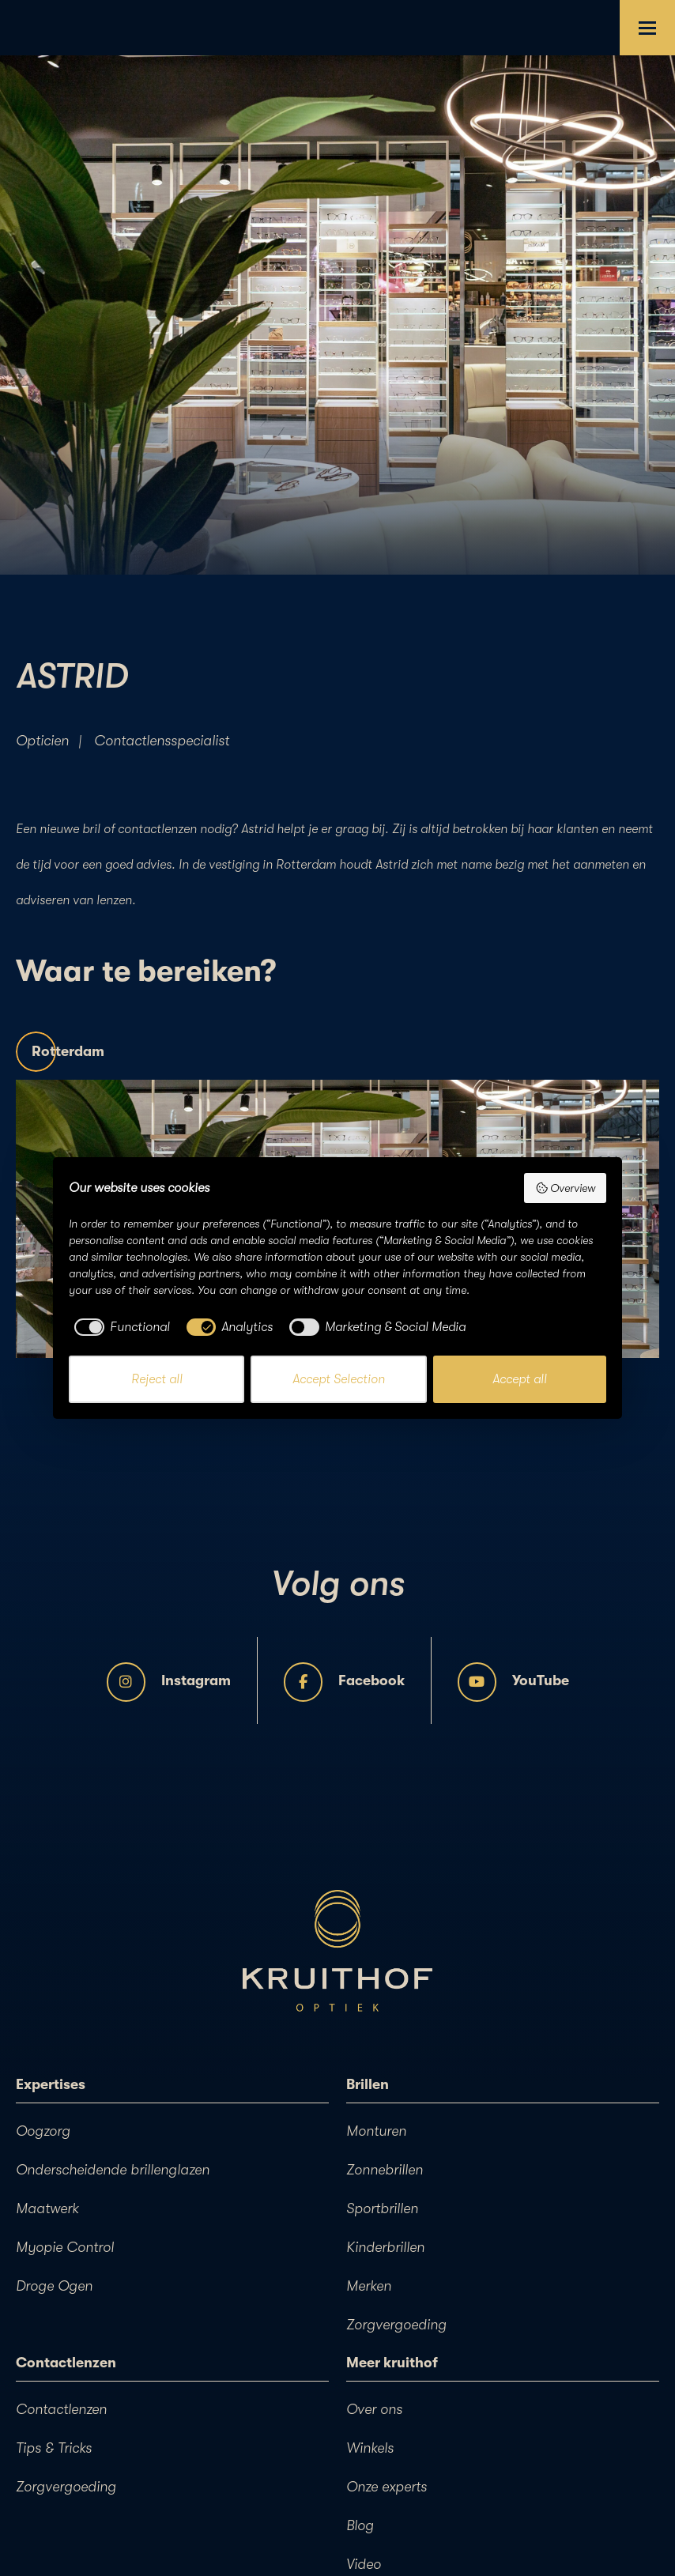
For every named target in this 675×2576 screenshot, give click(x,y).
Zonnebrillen (384, 2170)
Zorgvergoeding (396, 2325)
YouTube (513, 1682)
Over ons (374, 2409)
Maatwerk (47, 2208)
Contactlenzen (61, 2409)
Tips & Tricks (54, 2448)
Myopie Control (65, 2247)
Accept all (519, 1379)
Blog (360, 2525)
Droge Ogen (54, 2286)
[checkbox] (119, 1327)
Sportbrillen (382, 2208)
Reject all (157, 1379)
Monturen (376, 2131)
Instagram (169, 1682)
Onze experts (386, 2487)
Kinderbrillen (385, 2247)
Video (363, 2564)
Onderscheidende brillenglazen (112, 2170)
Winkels (370, 2448)
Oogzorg (43, 2131)
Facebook (344, 1682)
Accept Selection (338, 1379)
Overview (565, 1188)
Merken (368, 2286)
